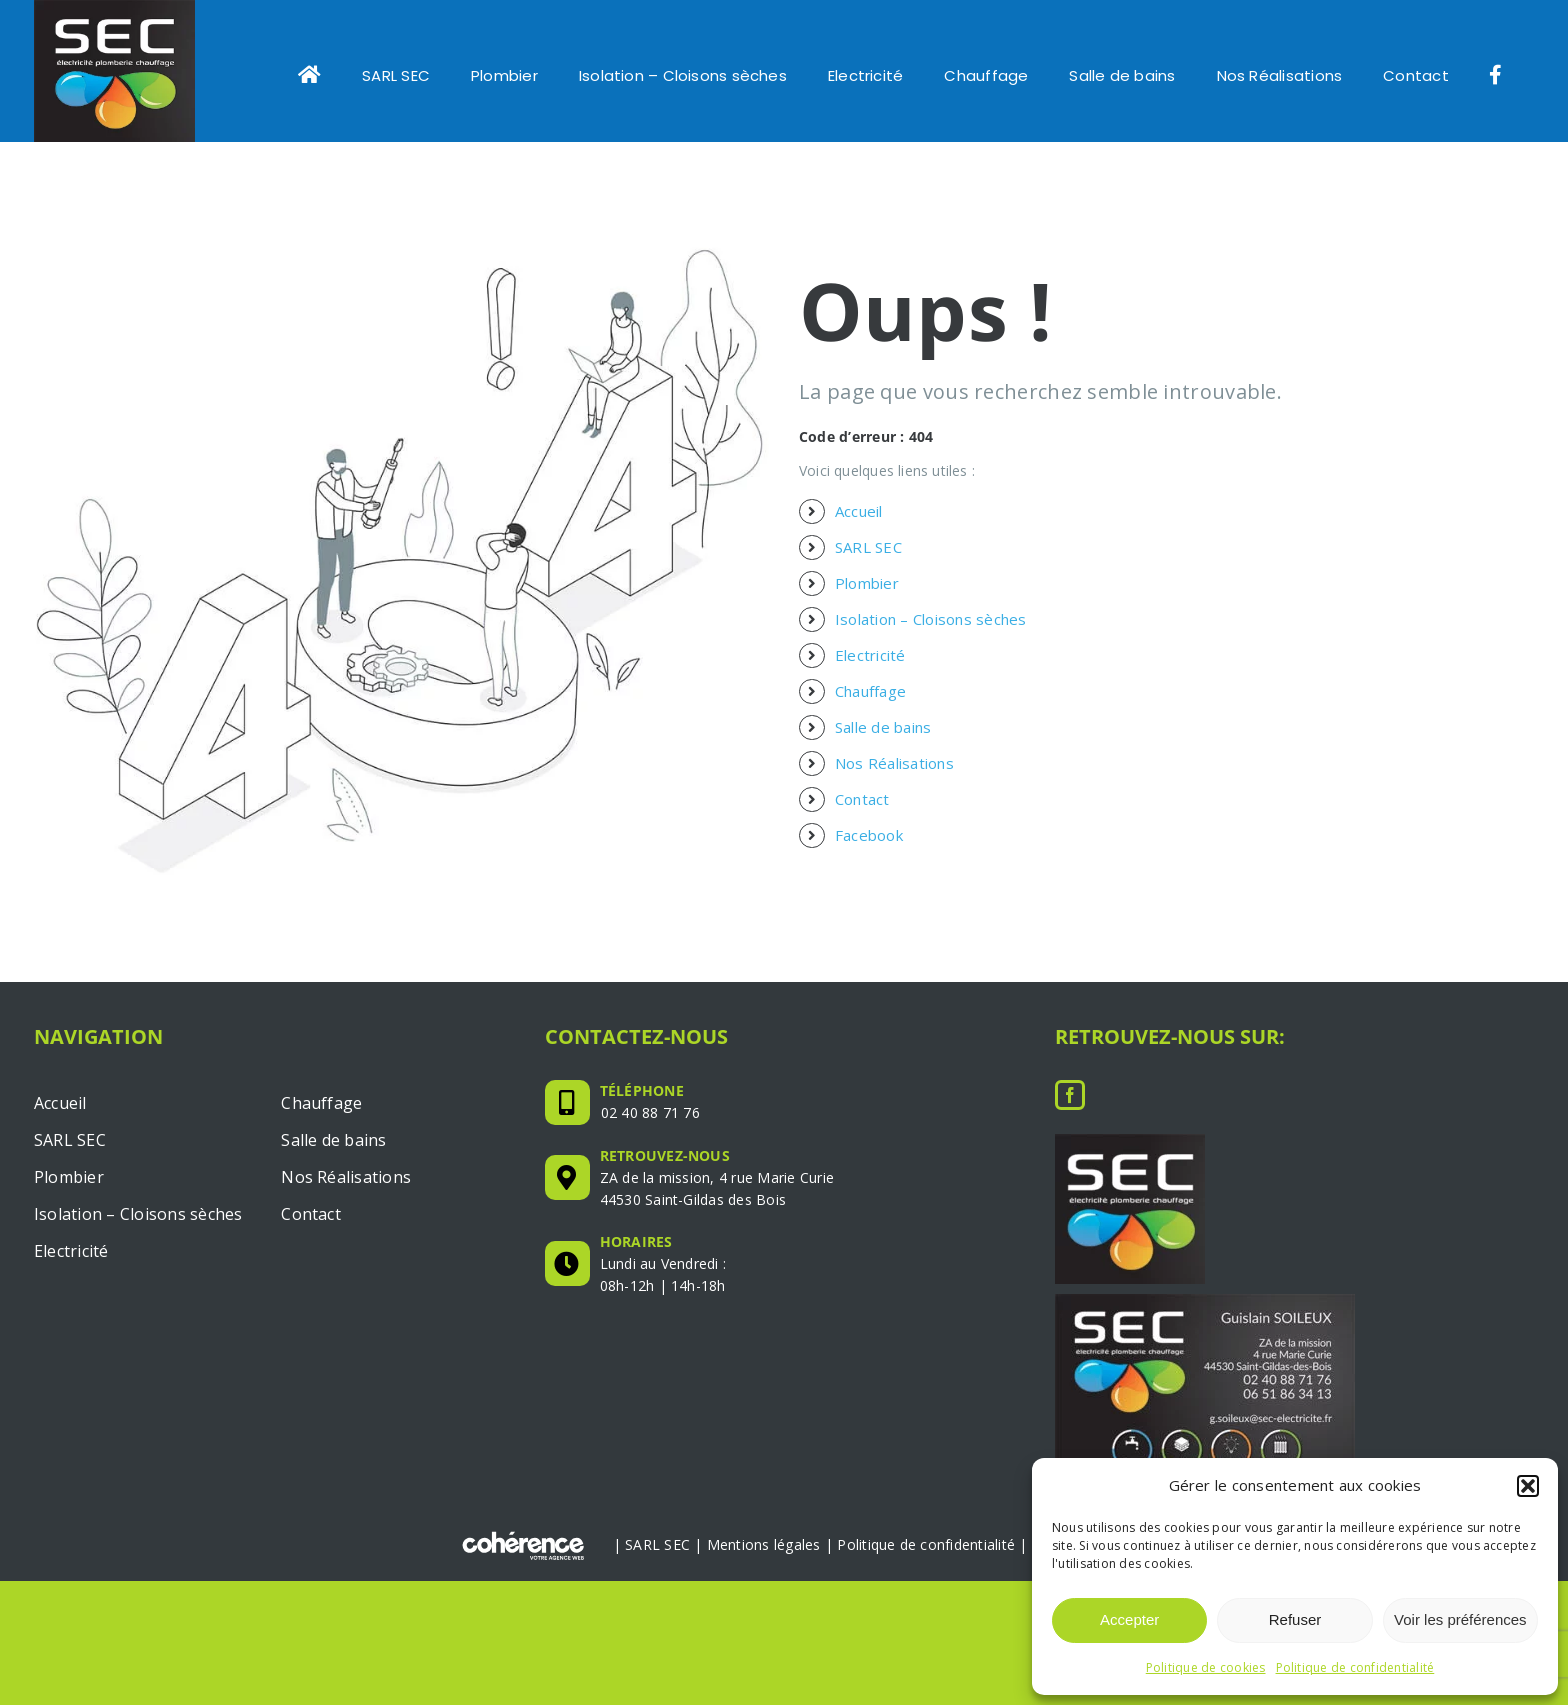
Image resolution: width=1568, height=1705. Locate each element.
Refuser (1295, 1619)
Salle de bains (883, 740)
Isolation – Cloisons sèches (930, 632)
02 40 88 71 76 (650, 1125)
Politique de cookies (1206, 1667)
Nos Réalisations (894, 776)
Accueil (859, 524)
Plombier (867, 596)
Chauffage (870, 704)
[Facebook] (1070, 1108)
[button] (1528, 1486)
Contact (862, 812)
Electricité (870, 668)
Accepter (1129, 1619)
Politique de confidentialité (1355, 1667)
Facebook (869, 848)
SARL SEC (868, 560)
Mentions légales (764, 1556)
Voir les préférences (1460, 1619)
